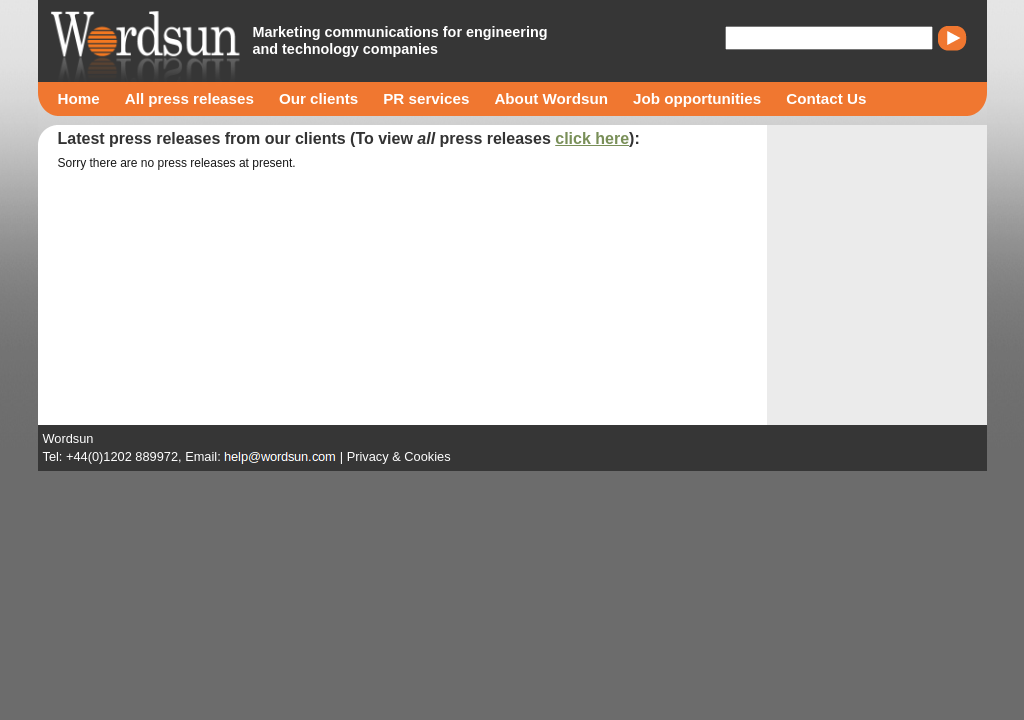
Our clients (318, 98)
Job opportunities (697, 98)
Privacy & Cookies (399, 456)
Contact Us (826, 98)
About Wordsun (551, 98)
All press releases (189, 98)
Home (79, 98)
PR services (426, 98)
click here (592, 138)
